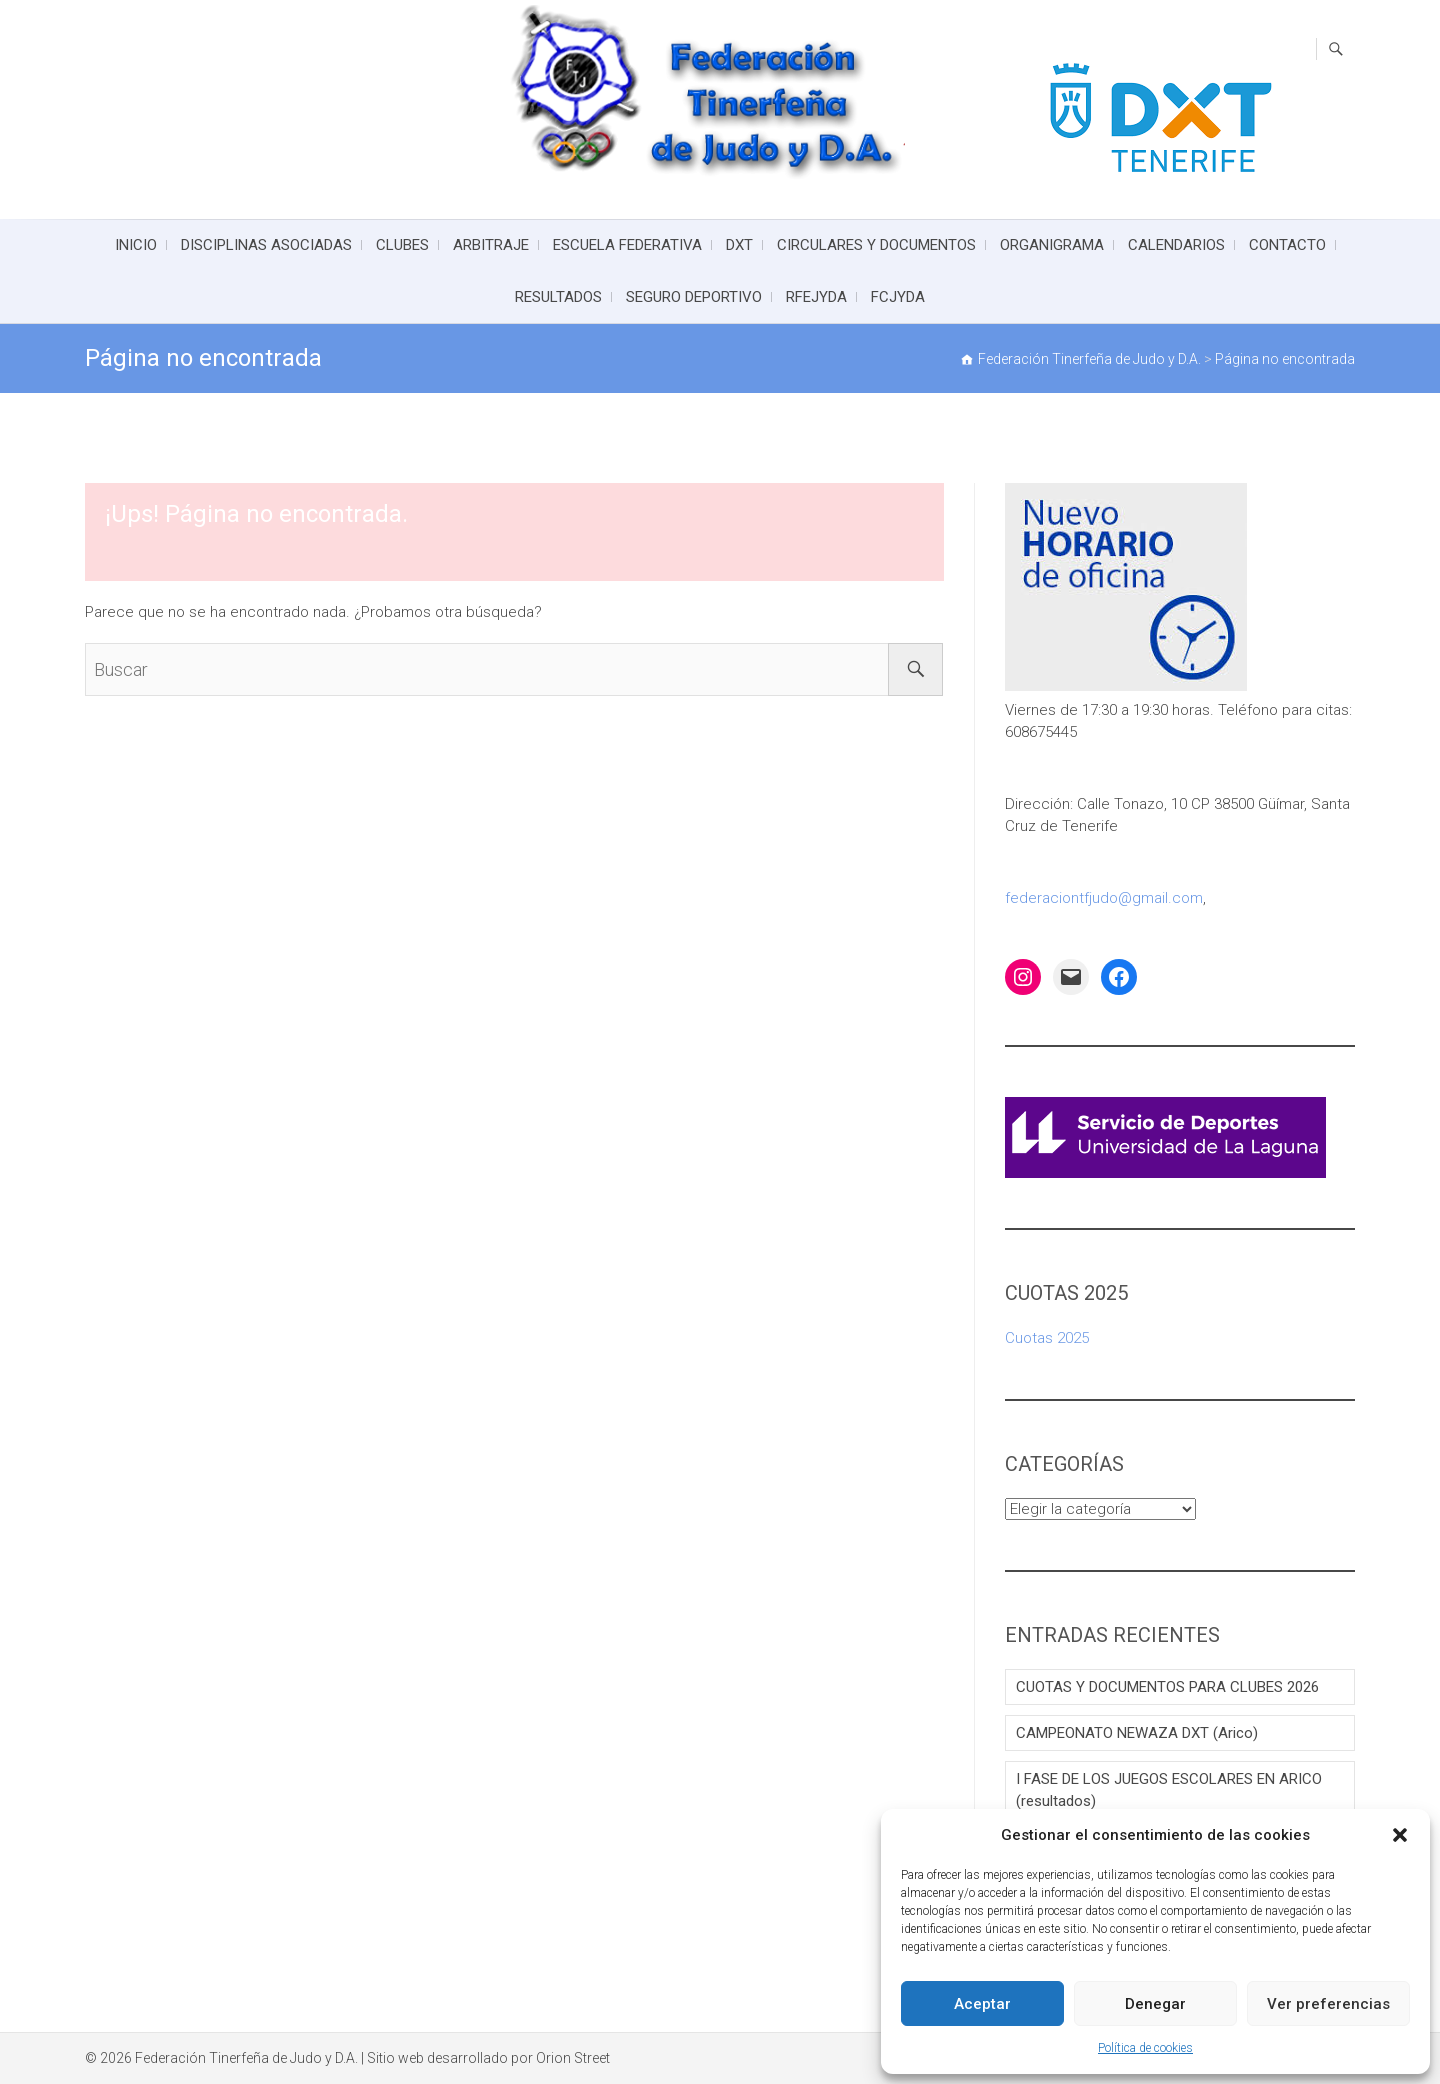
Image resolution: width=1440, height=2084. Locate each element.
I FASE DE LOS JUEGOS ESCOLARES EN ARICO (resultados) (1169, 1790)
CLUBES (402, 245)
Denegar (1155, 2004)
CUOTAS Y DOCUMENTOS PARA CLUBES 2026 (1167, 1687)
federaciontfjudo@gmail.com (1104, 898)
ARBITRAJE (491, 245)
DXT (739, 245)
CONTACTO (1287, 245)
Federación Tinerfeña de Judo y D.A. (246, 2058)
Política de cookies (1145, 2048)
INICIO (136, 245)
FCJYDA (898, 297)
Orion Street (573, 2058)
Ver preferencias (1328, 2004)
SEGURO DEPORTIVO (694, 297)
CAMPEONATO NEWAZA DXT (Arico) (1137, 1733)
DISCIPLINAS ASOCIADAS (266, 245)
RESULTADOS (558, 297)
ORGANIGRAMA (1052, 245)
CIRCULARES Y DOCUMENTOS (876, 245)
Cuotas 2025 (1047, 1338)
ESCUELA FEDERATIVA (627, 245)
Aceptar (982, 2004)
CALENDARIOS (1176, 245)
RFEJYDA (816, 297)
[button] (1400, 1835)
